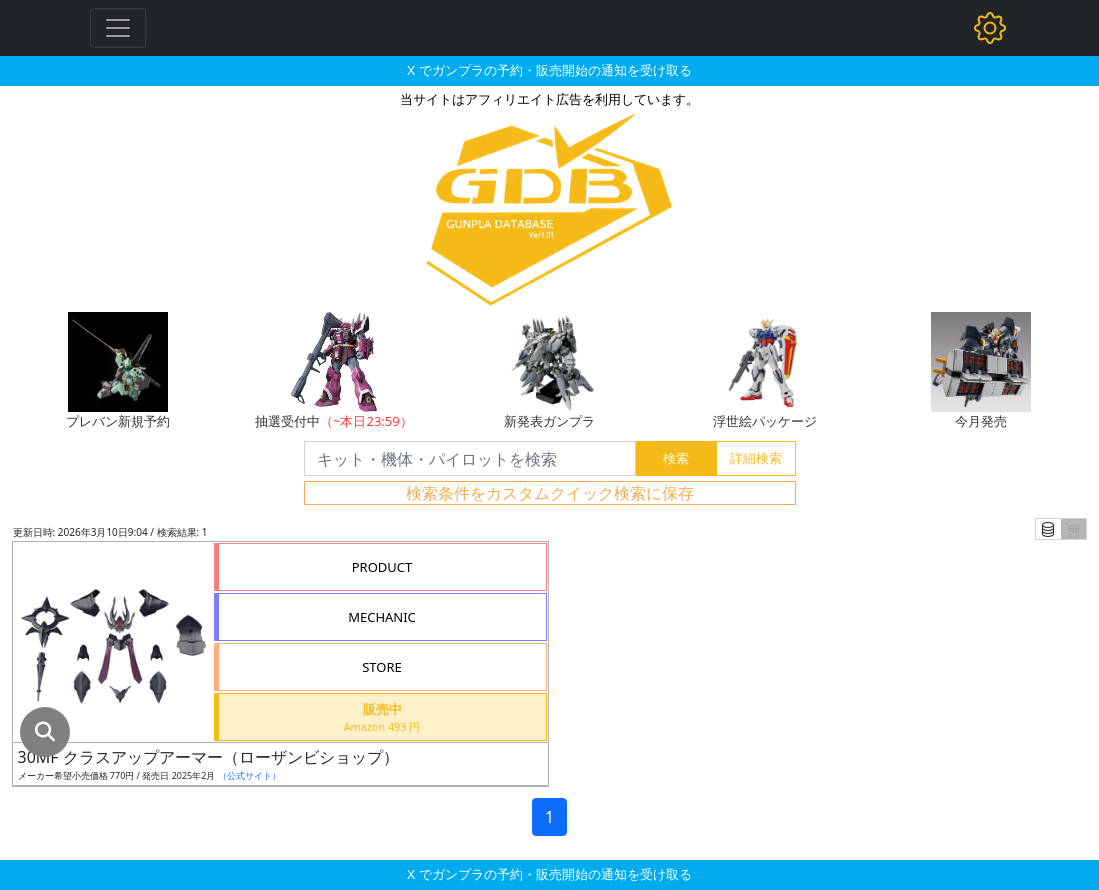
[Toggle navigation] (118, 28)
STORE (382, 667)
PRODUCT (382, 567)
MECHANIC (382, 617)
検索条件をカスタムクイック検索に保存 (550, 493)
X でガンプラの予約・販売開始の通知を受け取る (549, 70)
